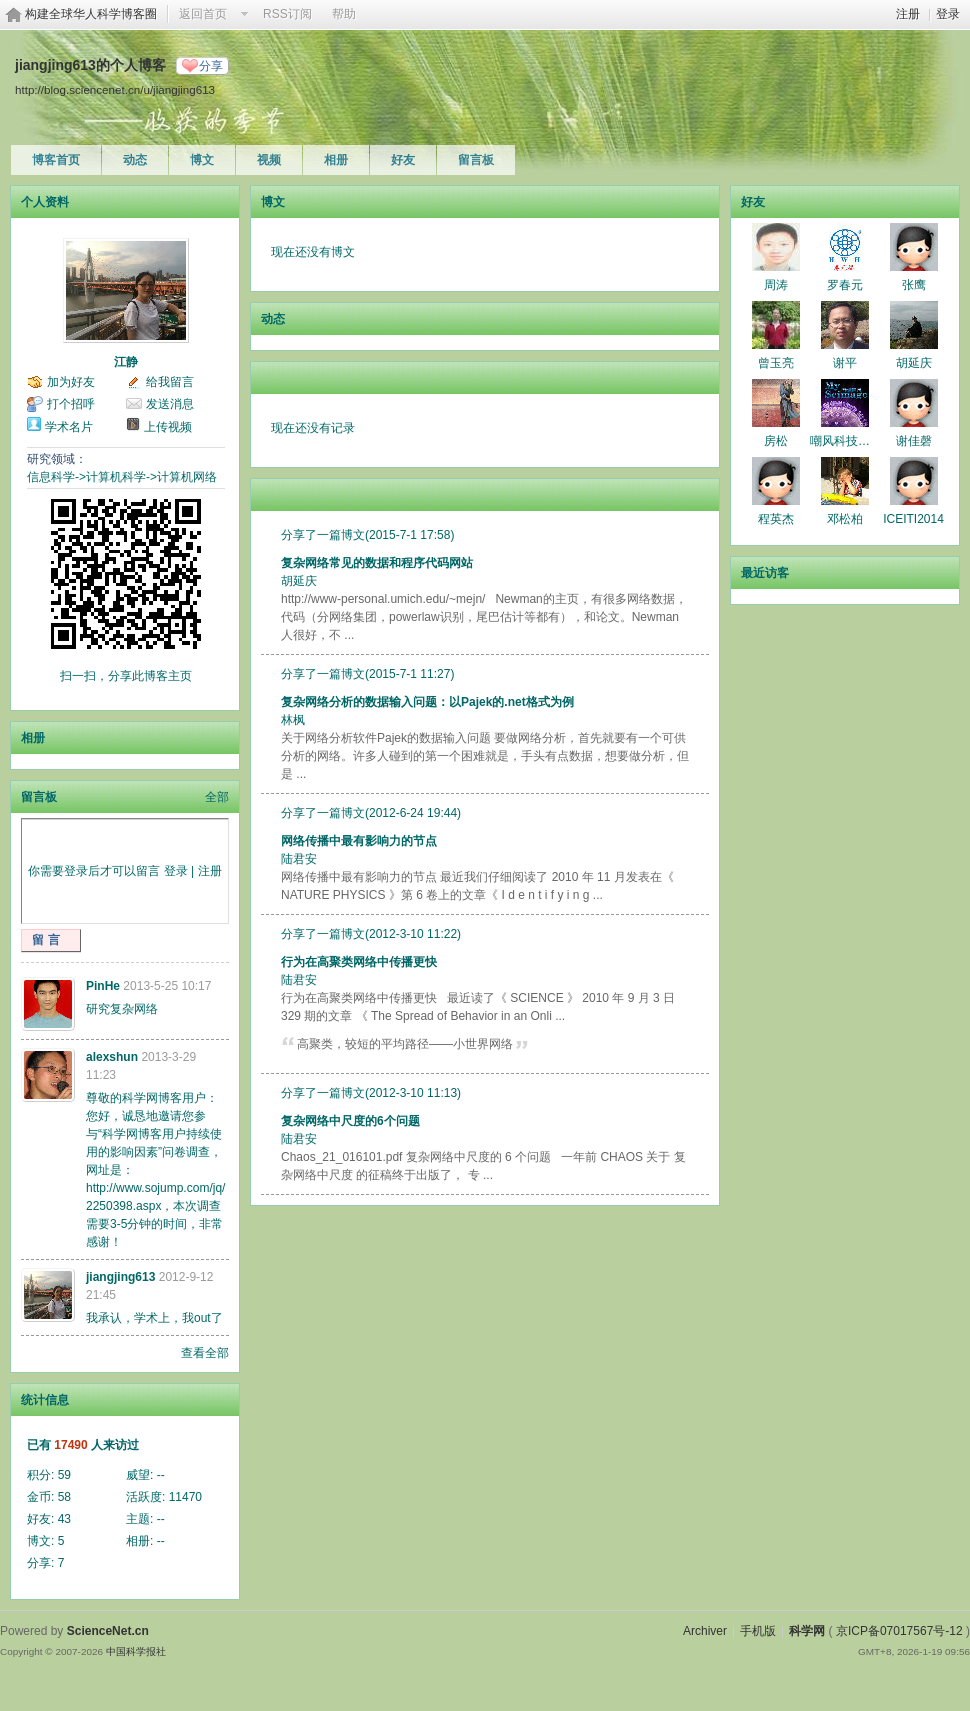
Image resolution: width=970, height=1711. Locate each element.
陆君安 (299, 859)
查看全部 (205, 1353)
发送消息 (170, 404)
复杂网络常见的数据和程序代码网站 (377, 563)
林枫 (293, 720)
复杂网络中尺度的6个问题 (350, 1121)
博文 (202, 160)
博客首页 (56, 160)
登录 (948, 14)
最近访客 (765, 573)
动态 (135, 160)
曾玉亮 (776, 363)
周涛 (776, 285)
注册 (908, 14)
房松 (776, 441)
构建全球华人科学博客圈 (91, 14)
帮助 (344, 14)
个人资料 (45, 202)
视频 (269, 160)
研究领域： (57, 459)
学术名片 (69, 427)
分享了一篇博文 (323, 535)
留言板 (476, 160)
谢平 (845, 363)
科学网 (807, 1631)
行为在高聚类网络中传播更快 (359, 962)
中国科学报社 (136, 1651)
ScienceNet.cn (108, 1631)
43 (64, 1519)
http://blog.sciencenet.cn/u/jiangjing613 (115, 89)
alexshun (112, 1057)
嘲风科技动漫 (846, 441)
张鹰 (914, 285)
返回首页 (203, 14)
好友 (403, 160)
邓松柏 (845, 519)
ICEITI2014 (913, 519)
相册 (336, 160)
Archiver (705, 1631)
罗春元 (845, 285)
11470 (185, 1497)
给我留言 (170, 382)
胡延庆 (299, 581)
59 (64, 1475)
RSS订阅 (287, 14)
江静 (126, 362)
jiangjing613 (120, 1277)
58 (64, 1497)
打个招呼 (71, 404)
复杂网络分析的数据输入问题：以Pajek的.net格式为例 (427, 702)
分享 (211, 66)
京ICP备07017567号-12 (899, 1631)
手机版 (758, 1631)
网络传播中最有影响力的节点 (359, 841)
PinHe (103, 986)
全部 (217, 797)
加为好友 (71, 382)
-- (161, 1475)
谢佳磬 (914, 441)
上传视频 (168, 427)
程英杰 (776, 519)
